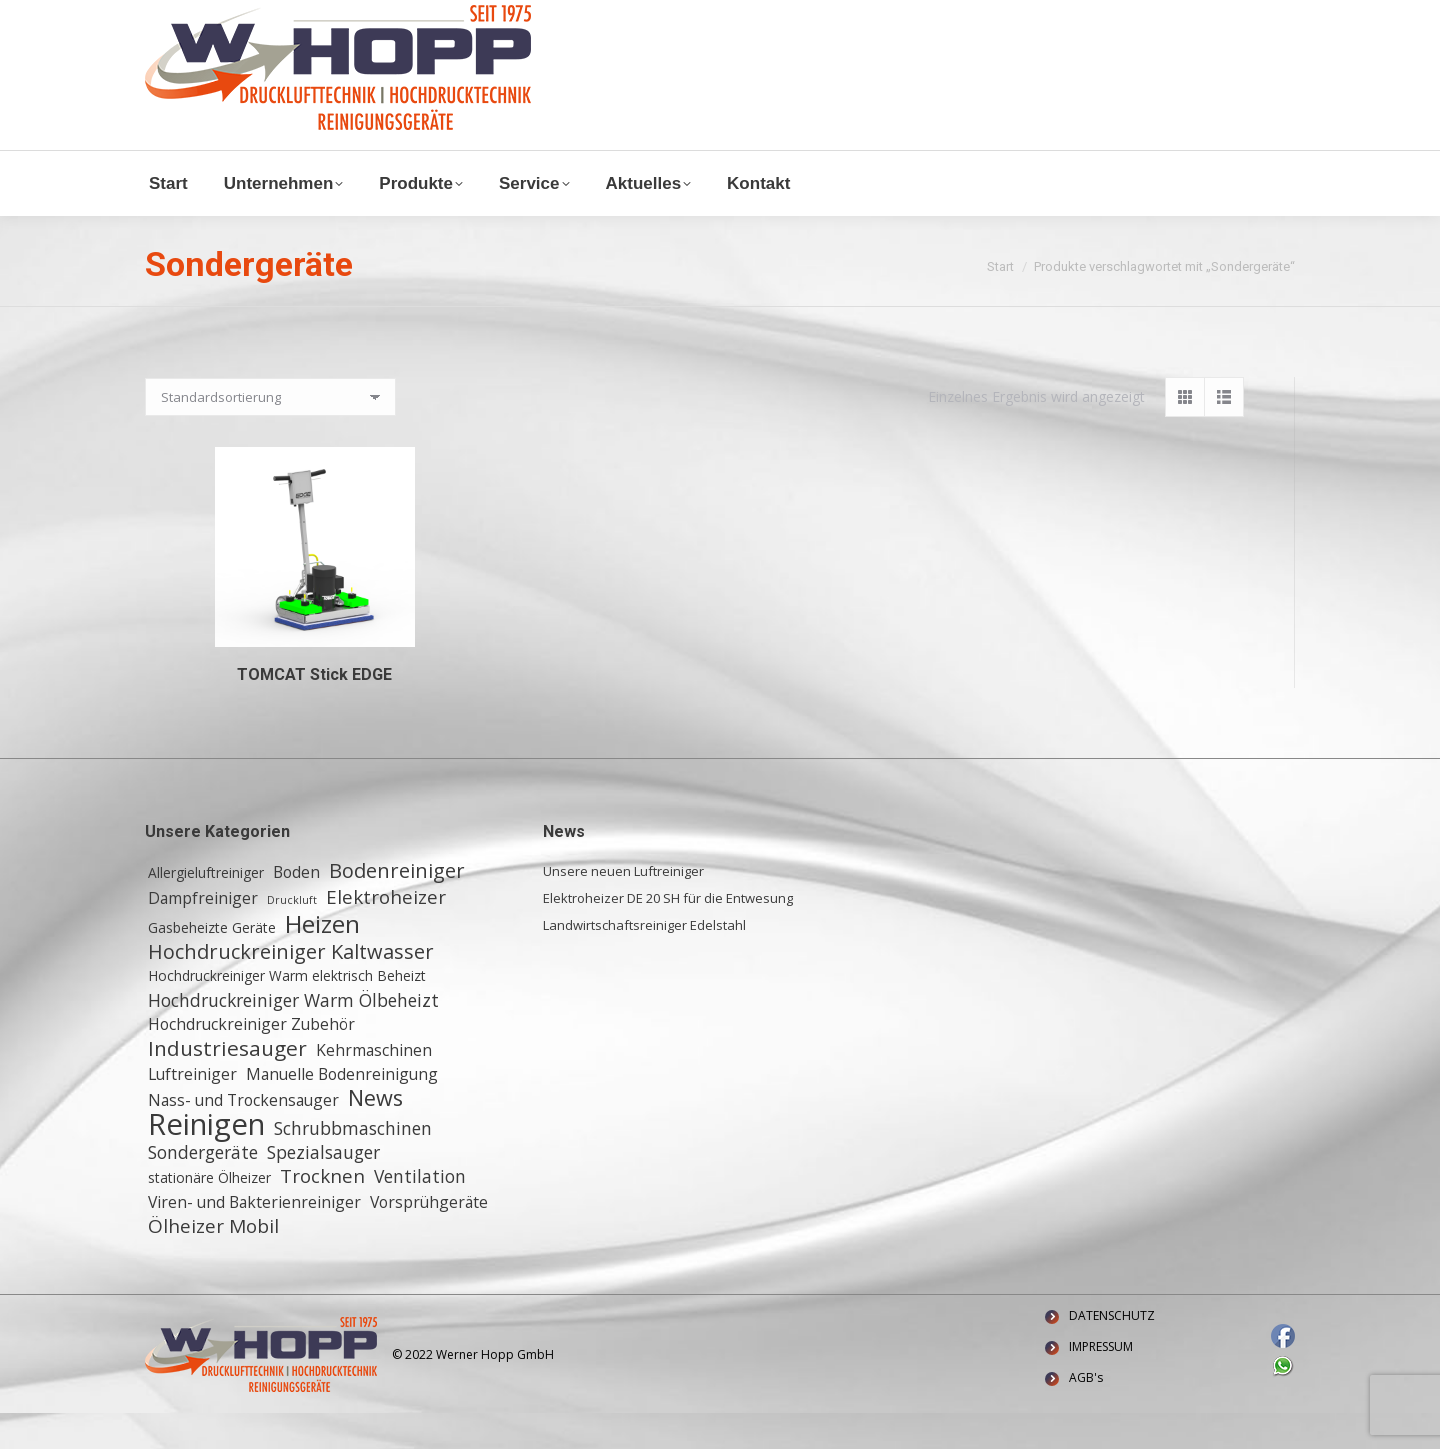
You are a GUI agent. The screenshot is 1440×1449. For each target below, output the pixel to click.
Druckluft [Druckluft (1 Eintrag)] (292, 936)
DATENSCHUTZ (1112, 1351)
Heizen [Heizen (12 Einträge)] (322, 960)
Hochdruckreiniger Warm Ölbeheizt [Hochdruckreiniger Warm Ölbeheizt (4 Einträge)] (293, 1036)
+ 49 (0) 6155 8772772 (394, 18)
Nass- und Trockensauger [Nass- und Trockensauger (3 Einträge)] (243, 1136)
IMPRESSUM (1101, 1382)
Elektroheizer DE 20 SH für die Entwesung (668, 934)
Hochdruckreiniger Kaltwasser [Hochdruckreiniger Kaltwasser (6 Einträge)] (291, 988)
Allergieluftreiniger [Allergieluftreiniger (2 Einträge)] (206, 908)
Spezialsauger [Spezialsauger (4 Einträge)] (323, 1188)
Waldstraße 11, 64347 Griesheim (596, 18)
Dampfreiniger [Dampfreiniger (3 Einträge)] (203, 934)
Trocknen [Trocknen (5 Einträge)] (322, 1212)
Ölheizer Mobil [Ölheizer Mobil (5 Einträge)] (213, 1262)
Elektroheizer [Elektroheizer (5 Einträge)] (386, 933)
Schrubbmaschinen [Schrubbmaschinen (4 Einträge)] (353, 1164)
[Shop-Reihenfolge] (270, 433)
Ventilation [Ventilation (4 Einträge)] (420, 1212)
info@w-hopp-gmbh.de (221, 18)
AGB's (1086, 1413)
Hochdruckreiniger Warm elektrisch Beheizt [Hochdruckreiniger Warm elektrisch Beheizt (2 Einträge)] (287, 1011)
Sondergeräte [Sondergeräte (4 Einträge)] (203, 1188)
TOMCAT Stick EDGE (314, 710)
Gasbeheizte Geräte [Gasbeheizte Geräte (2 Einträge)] (212, 963)
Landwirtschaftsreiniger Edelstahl (644, 961)
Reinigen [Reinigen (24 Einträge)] (206, 1160)
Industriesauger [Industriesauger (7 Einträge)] (227, 1084)
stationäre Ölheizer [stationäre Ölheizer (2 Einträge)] (209, 1213)
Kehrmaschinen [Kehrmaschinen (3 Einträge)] (374, 1086)
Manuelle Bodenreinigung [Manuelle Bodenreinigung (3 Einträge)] (342, 1110)
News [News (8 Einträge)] (375, 1134)
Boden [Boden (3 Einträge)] (296, 908)
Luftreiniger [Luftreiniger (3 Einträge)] (192, 1110)
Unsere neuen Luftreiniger (623, 907)
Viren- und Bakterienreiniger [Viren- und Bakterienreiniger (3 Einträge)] (254, 1238)
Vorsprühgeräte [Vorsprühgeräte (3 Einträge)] (429, 1238)
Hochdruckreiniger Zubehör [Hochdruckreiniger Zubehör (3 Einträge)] (251, 1060)
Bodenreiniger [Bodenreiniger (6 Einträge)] (397, 907)
